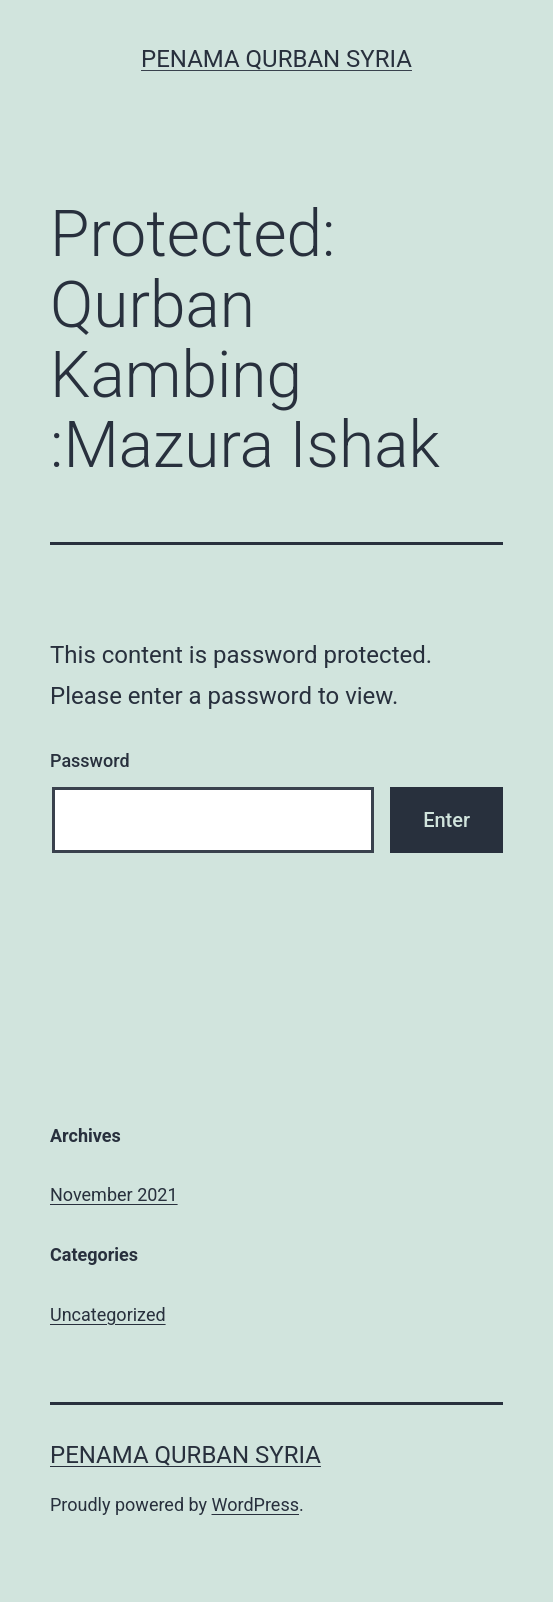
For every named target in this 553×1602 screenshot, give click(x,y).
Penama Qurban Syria (276, 59)
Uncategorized (108, 1314)
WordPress (255, 1504)
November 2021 (114, 1194)
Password (90, 760)
